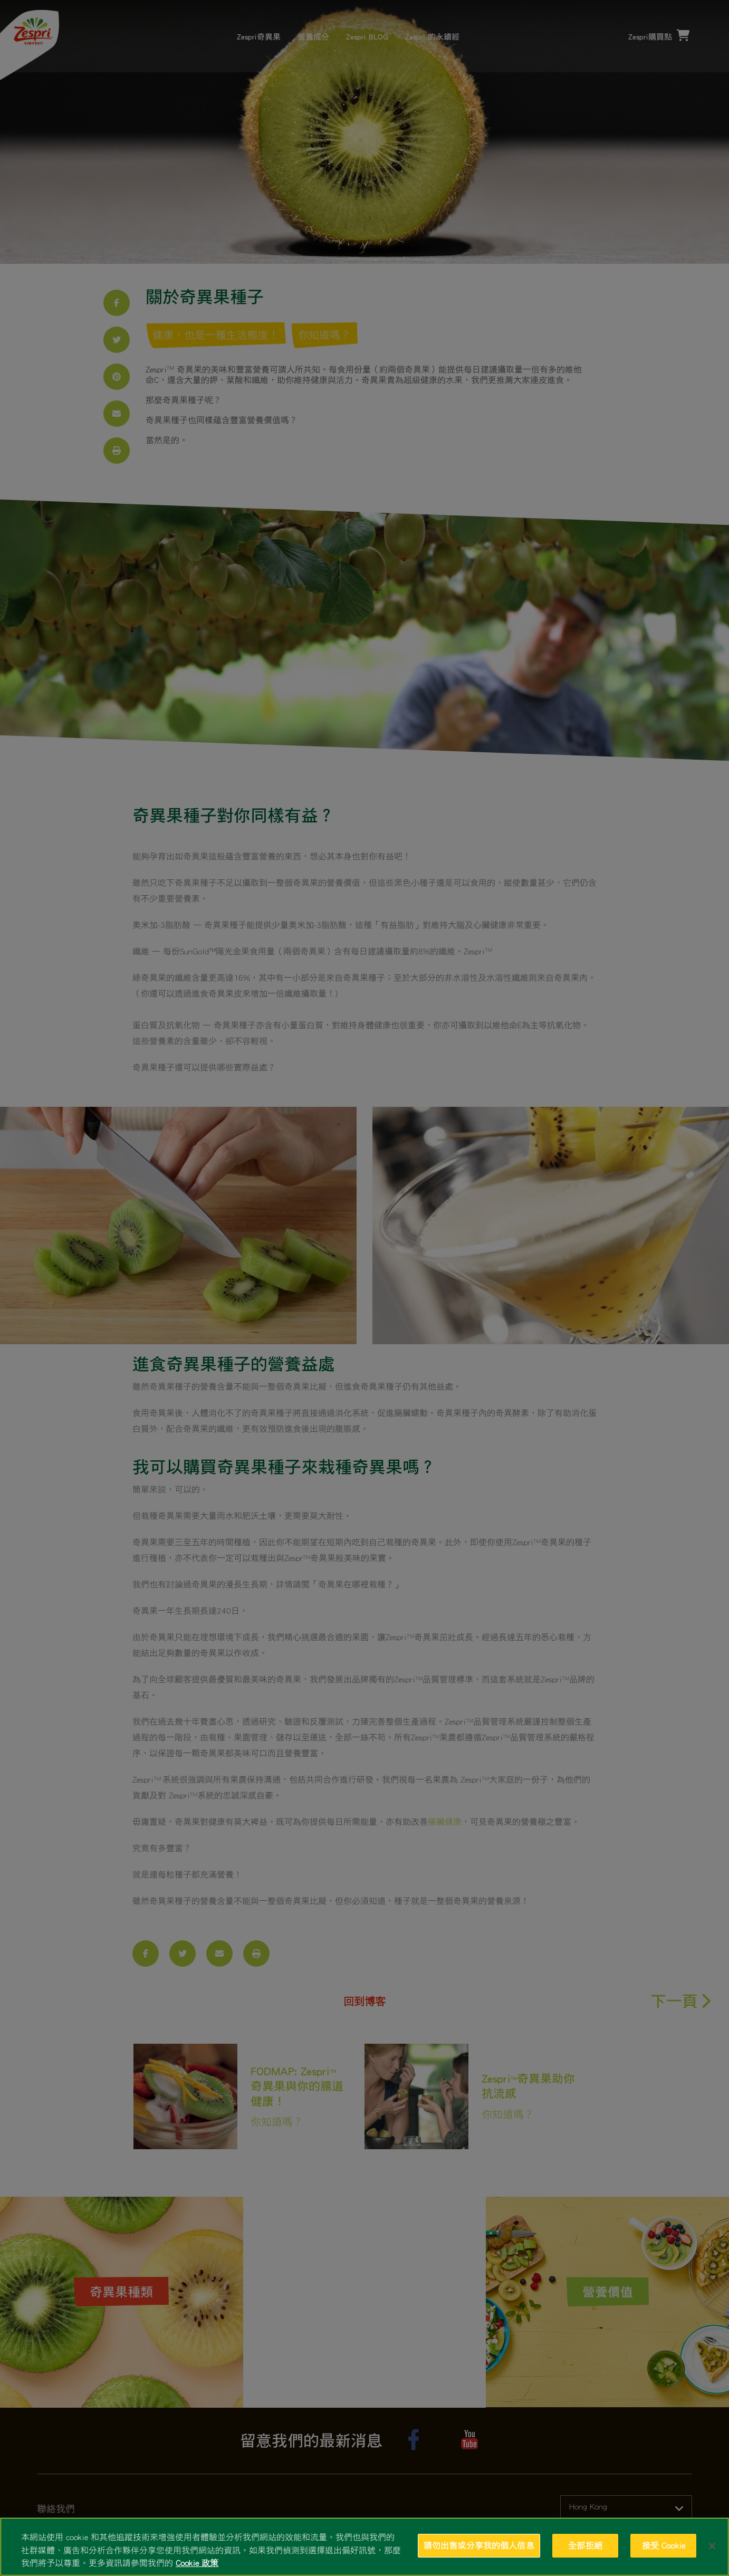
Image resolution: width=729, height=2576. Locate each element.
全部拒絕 (585, 2545)
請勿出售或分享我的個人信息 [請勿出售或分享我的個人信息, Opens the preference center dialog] (479, 2545)
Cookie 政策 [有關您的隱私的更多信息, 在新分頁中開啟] (197, 2563)
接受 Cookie (663, 2545)
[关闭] (712, 2546)
